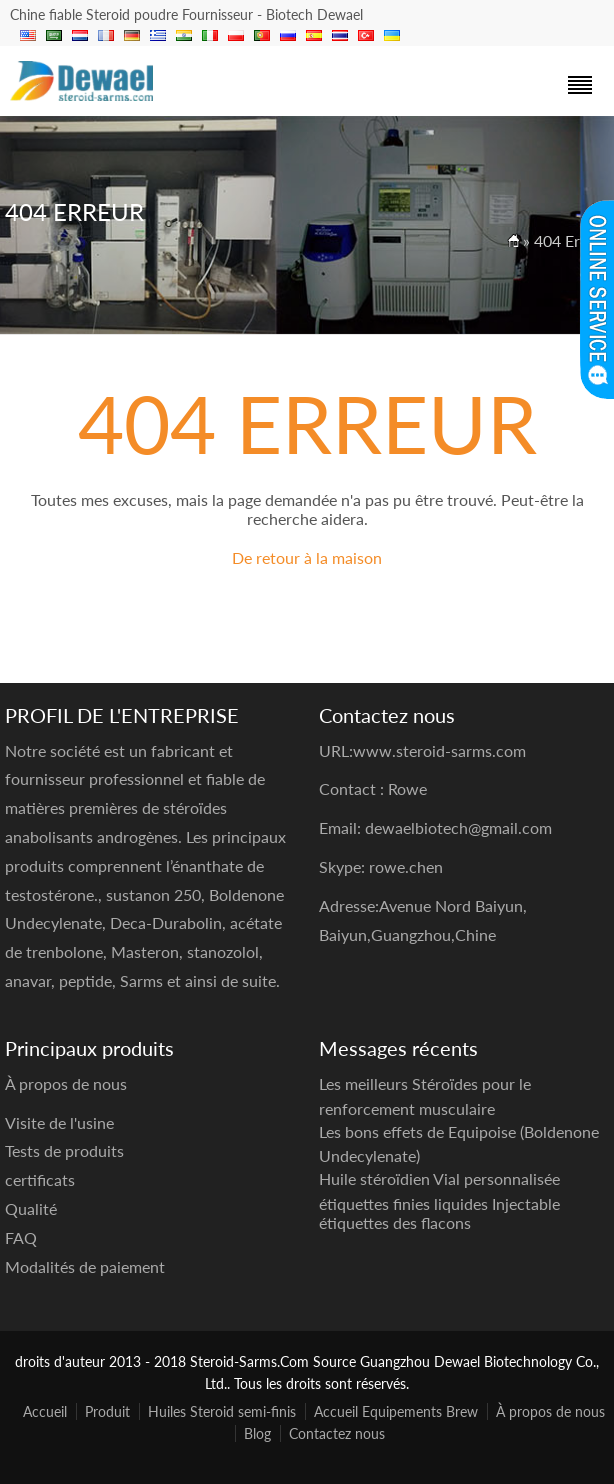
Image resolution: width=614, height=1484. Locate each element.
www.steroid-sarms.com (439, 750)
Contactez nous (337, 1433)
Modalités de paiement (85, 1266)
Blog (257, 1433)
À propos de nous (550, 1411)
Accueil (45, 1411)
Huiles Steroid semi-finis (222, 1411)
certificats (40, 1179)
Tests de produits (64, 1150)
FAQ (21, 1237)
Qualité (31, 1208)
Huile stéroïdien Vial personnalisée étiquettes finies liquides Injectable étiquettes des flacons (439, 1200)
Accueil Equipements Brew (396, 1411)
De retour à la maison (307, 557)
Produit (107, 1411)
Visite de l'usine (59, 1122)
